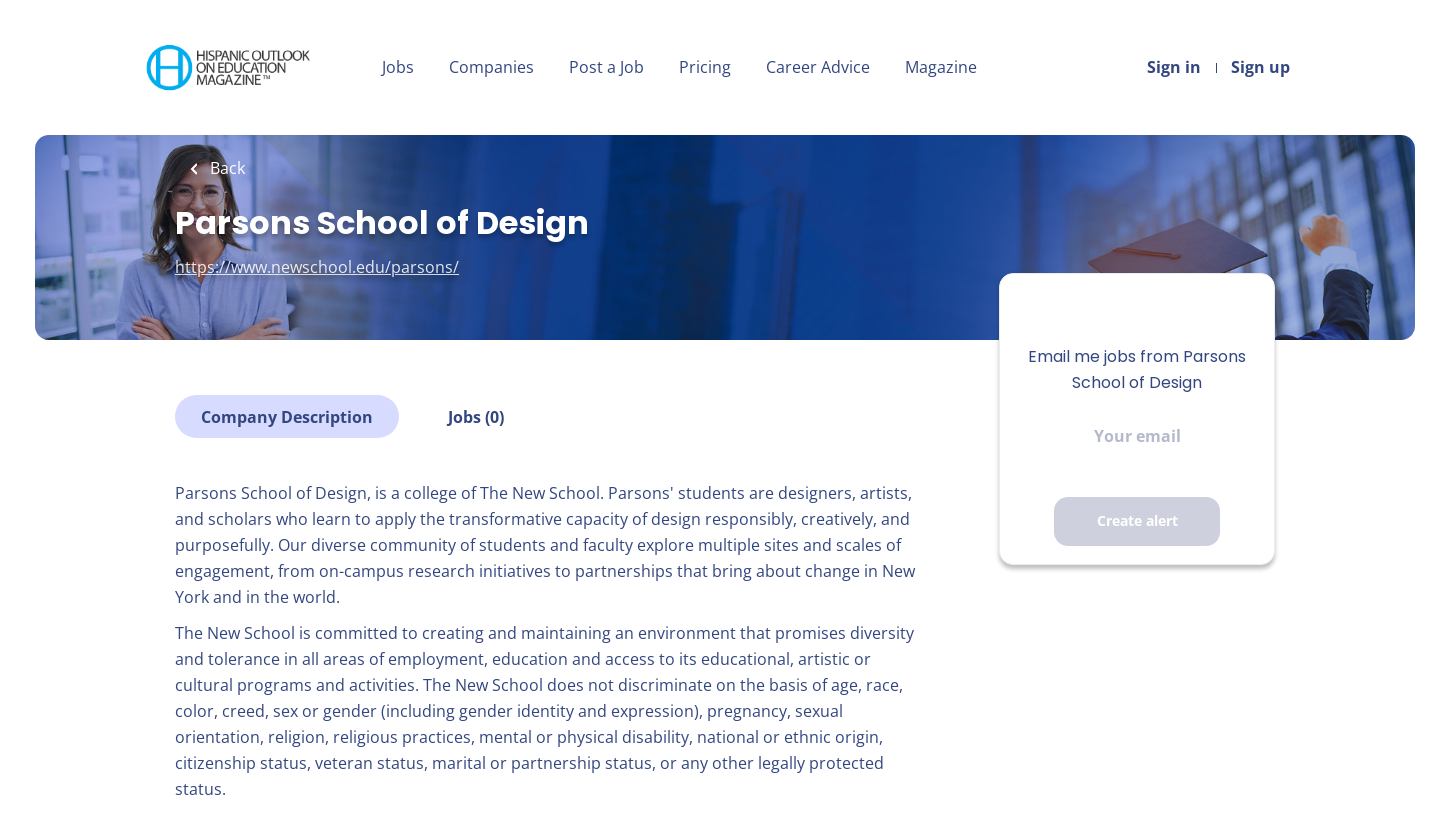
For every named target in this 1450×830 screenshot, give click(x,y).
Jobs (398, 67)
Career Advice (818, 67)
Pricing (705, 67)
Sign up (1260, 67)
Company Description (287, 417)
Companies (491, 67)
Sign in (1174, 67)
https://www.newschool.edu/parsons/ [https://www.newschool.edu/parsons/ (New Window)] (317, 267)
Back (225, 168)
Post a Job (606, 67)
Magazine (941, 67)
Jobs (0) (476, 417)
